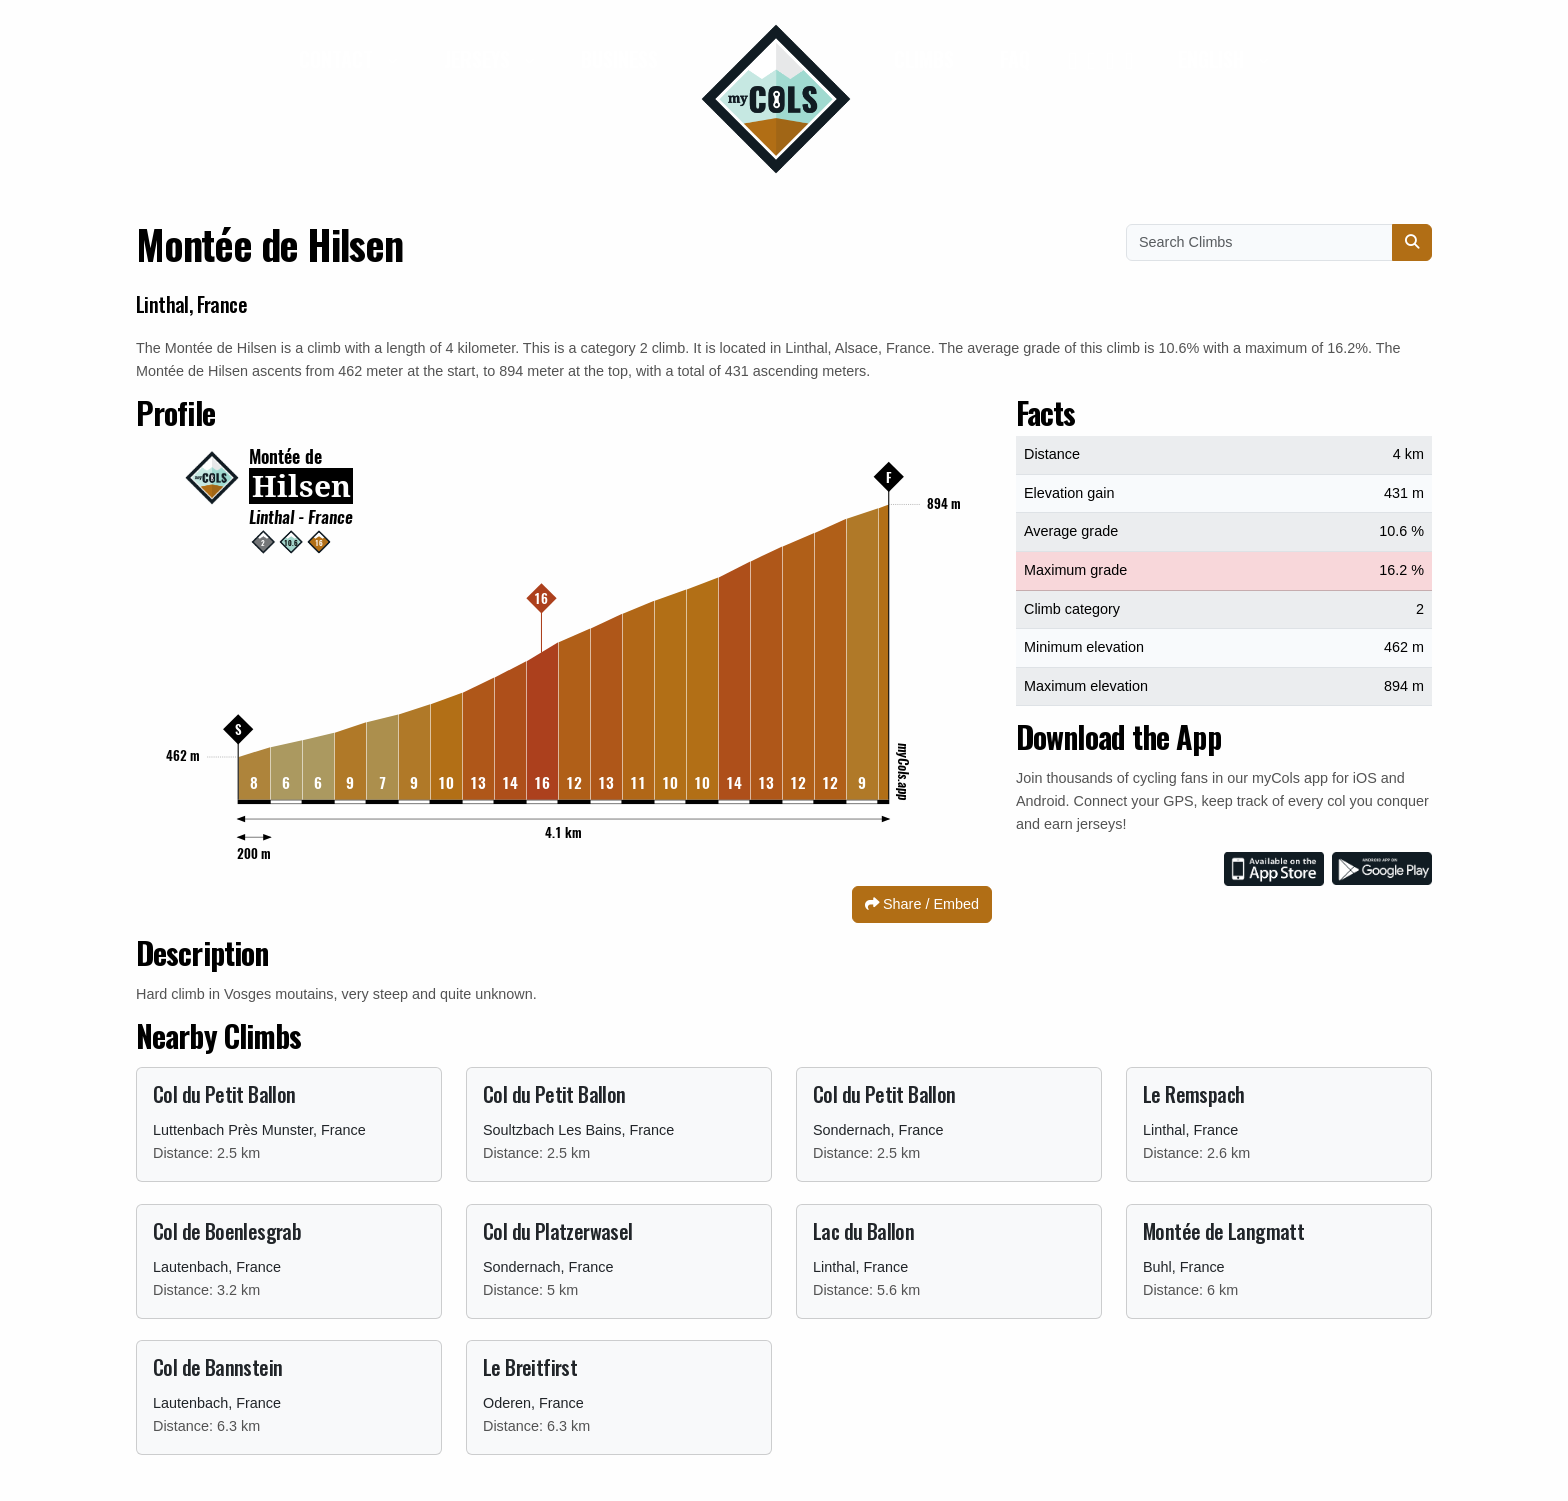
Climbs (924, 59)
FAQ (1015, 59)
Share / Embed (922, 904)
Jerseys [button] (479, 59)
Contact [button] (338, 59)
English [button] (1213, 59)
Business (619, 59)
